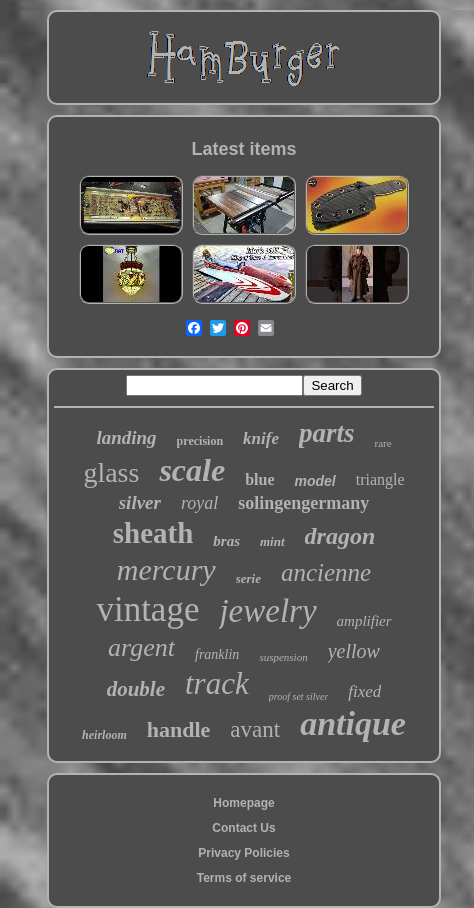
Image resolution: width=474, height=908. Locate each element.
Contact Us (243, 828)
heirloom (104, 735)
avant (255, 729)
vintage (147, 609)
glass (111, 472)
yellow (354, 651)
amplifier (364, 621)
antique (353, 723)
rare (382, 443)
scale (192, 470)
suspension (283, 657)
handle (179, 729)
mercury (166, 569)
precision (200, 441)
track (217, 683)
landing (126, 437)
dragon (340, 536)
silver (140, 502)
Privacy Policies (243, 853)
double (136, 689)
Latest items (243, 149)
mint (272, 541)
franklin (217, 654)
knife (261, 438)
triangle (380, 479)
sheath (153, 533)
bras (226, 541)
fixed (364, 691)
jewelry (267, 611)
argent (141, 647)
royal (199, 503)
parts (327, 433)
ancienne (326, 572)
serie (248, 578)
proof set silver (299, 696)
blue (259, 479)
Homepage (243, 803)
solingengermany (303, 503)
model (314, 481)
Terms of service (244, 878)
